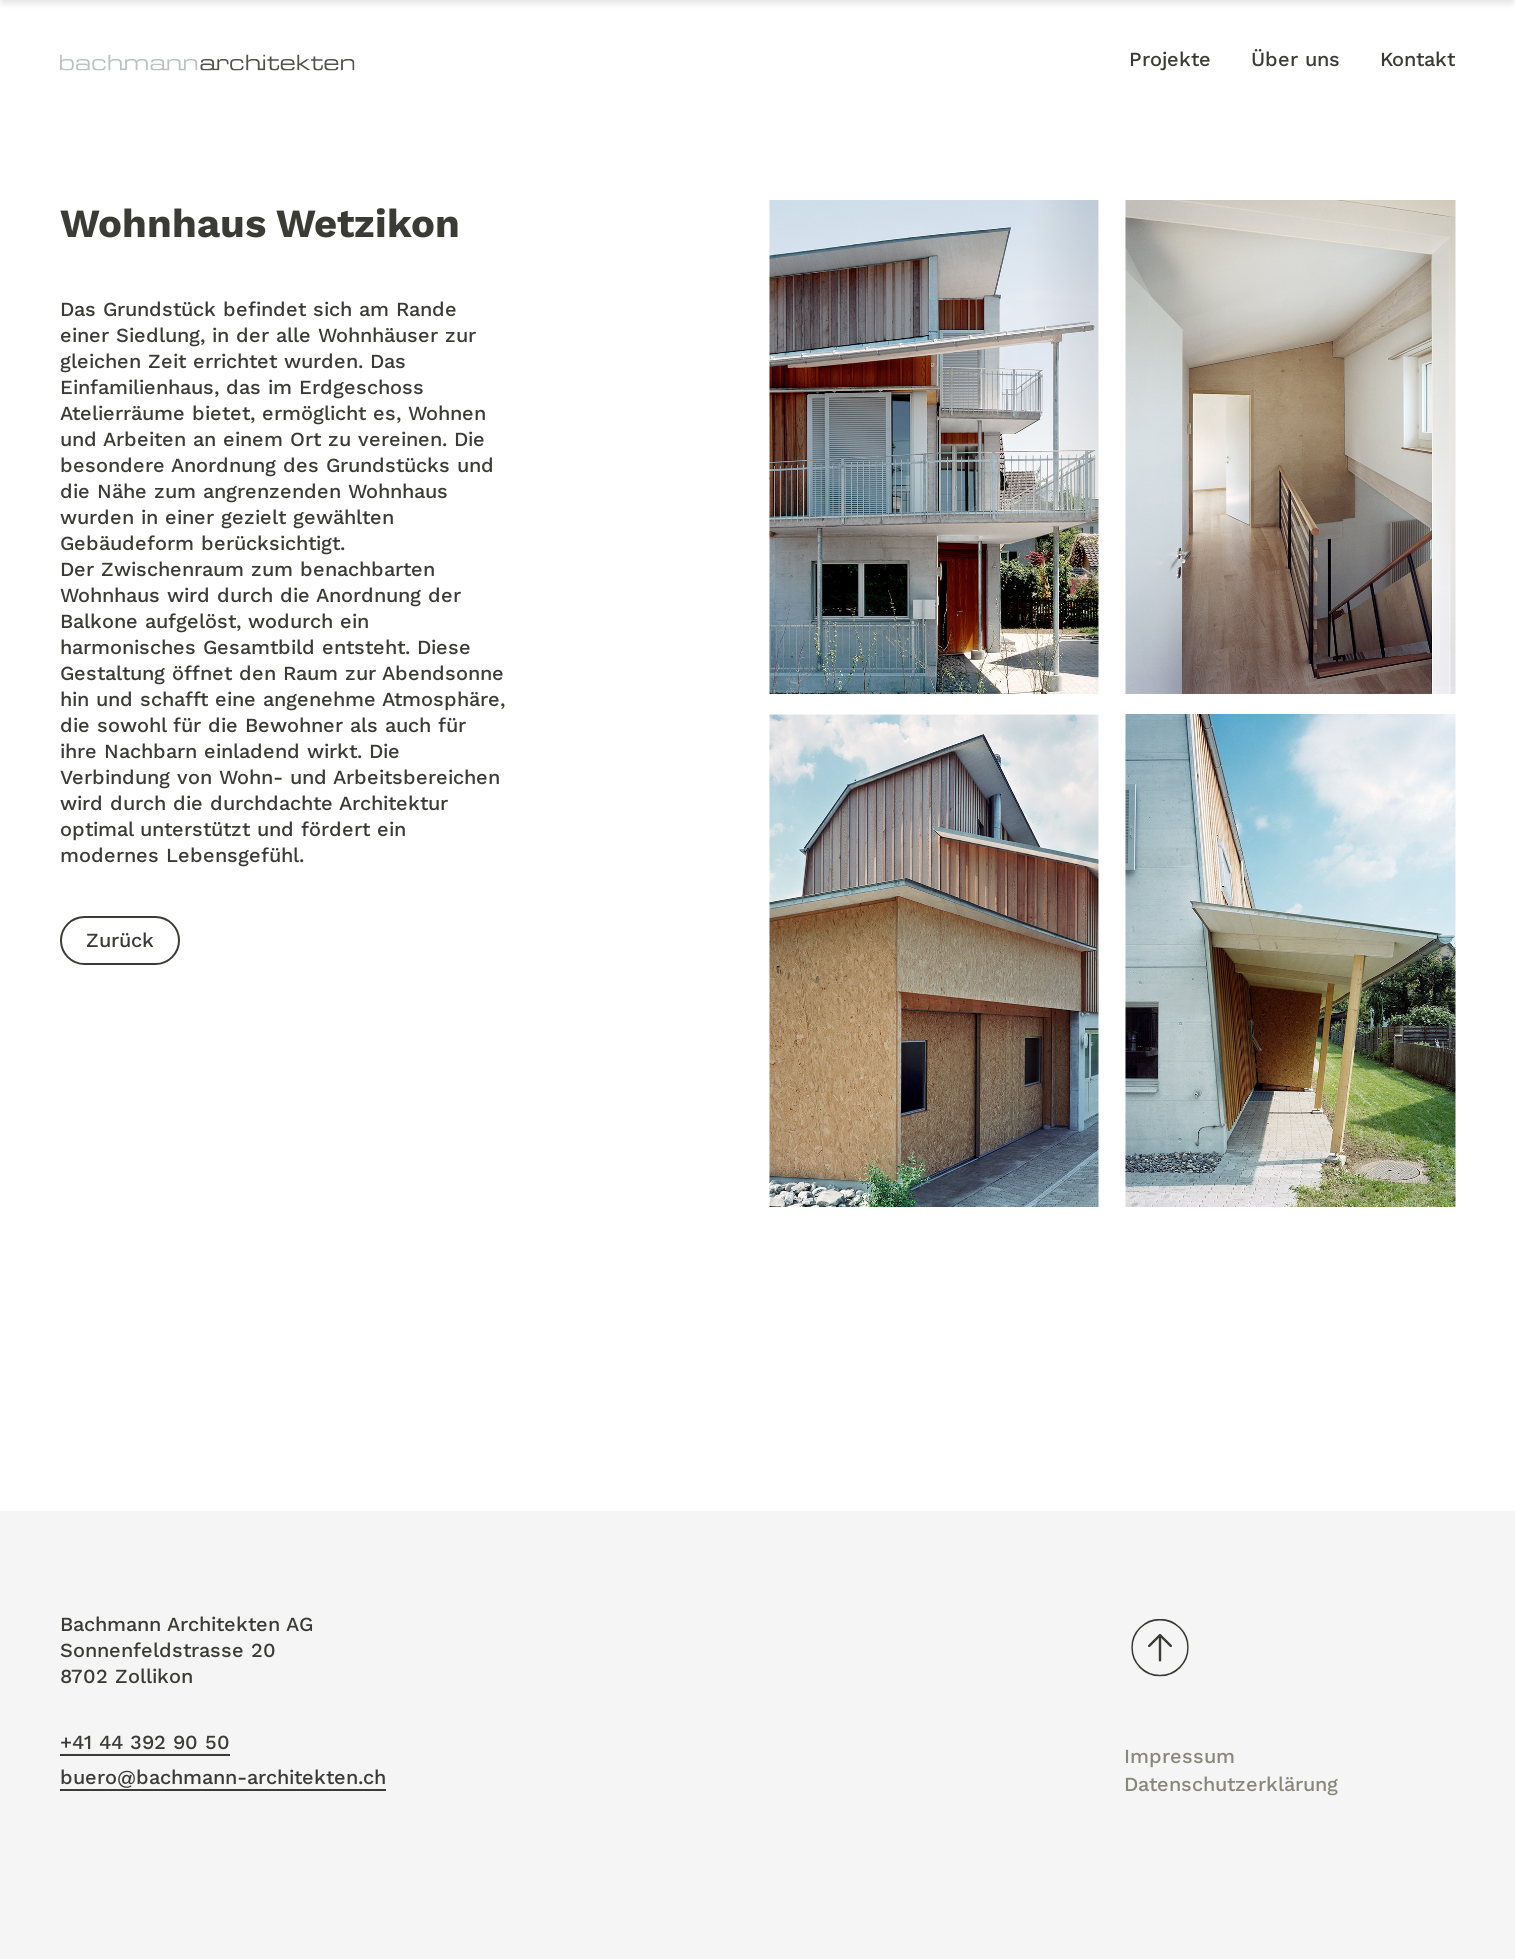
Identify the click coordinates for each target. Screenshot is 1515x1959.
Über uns (1295, 59)
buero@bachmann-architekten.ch (223, 1777)
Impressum (1179, 1756)
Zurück (120, 940)
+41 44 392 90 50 (145, 1742)
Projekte (1170, 59)
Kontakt (1417, 59)
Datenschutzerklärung (1231, 1784)
